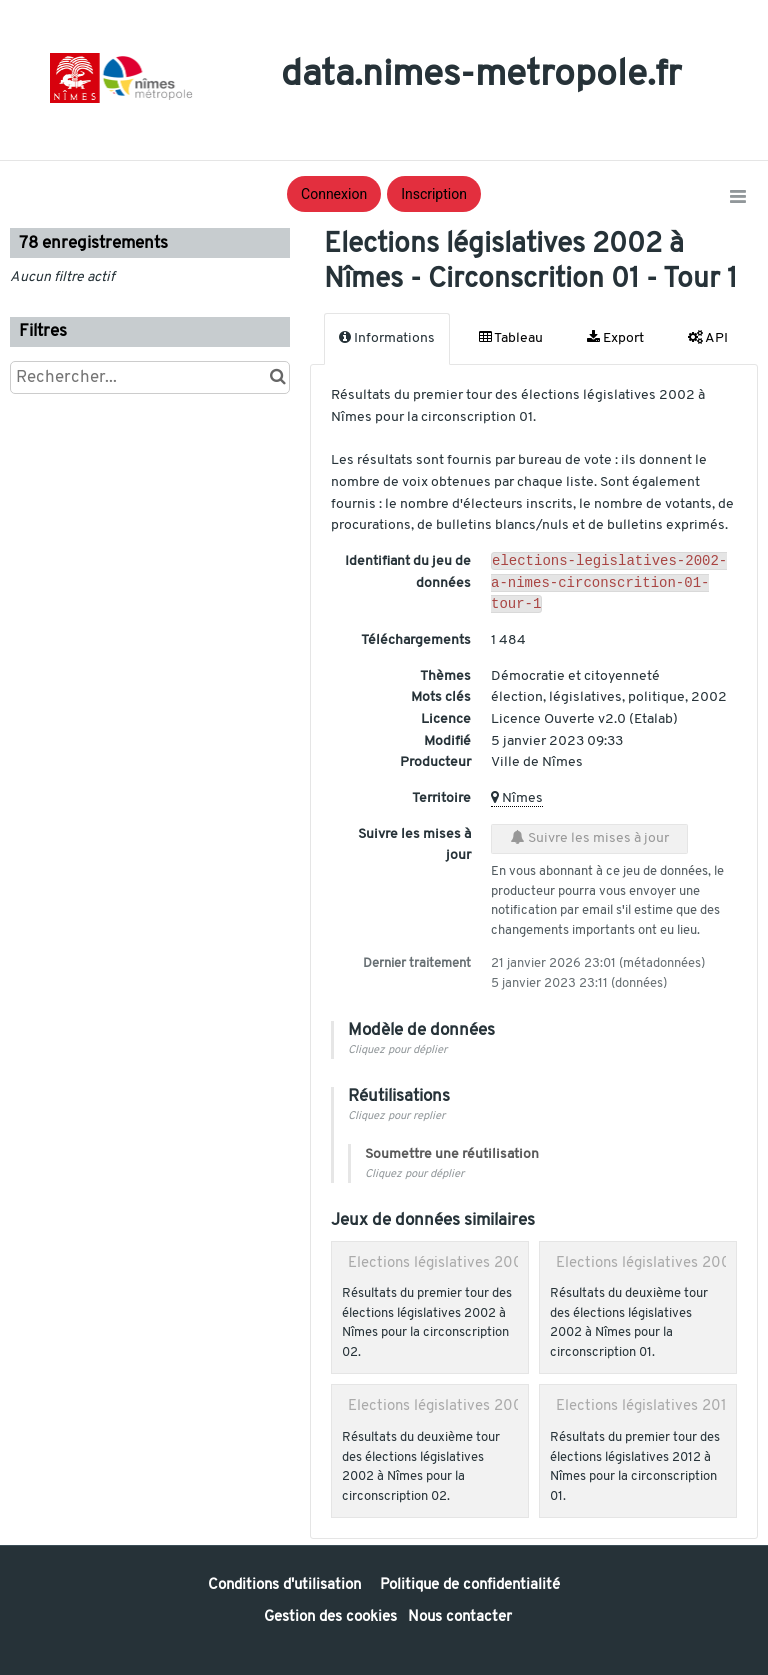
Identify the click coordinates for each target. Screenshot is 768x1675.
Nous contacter (460, 1617)
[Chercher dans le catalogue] (277, 377)
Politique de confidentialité (470, 1585)
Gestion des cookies (330, 1617)
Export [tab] (615, 338)
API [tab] (708, 338)
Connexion (334, 194)
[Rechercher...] (150, 377)
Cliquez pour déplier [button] (397, 1056)
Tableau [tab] (511, 338)
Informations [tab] (387, 338)
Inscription (434, 194)
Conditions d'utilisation (286, 1585)
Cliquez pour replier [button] (396, 1122)
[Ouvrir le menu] (738, 198)
